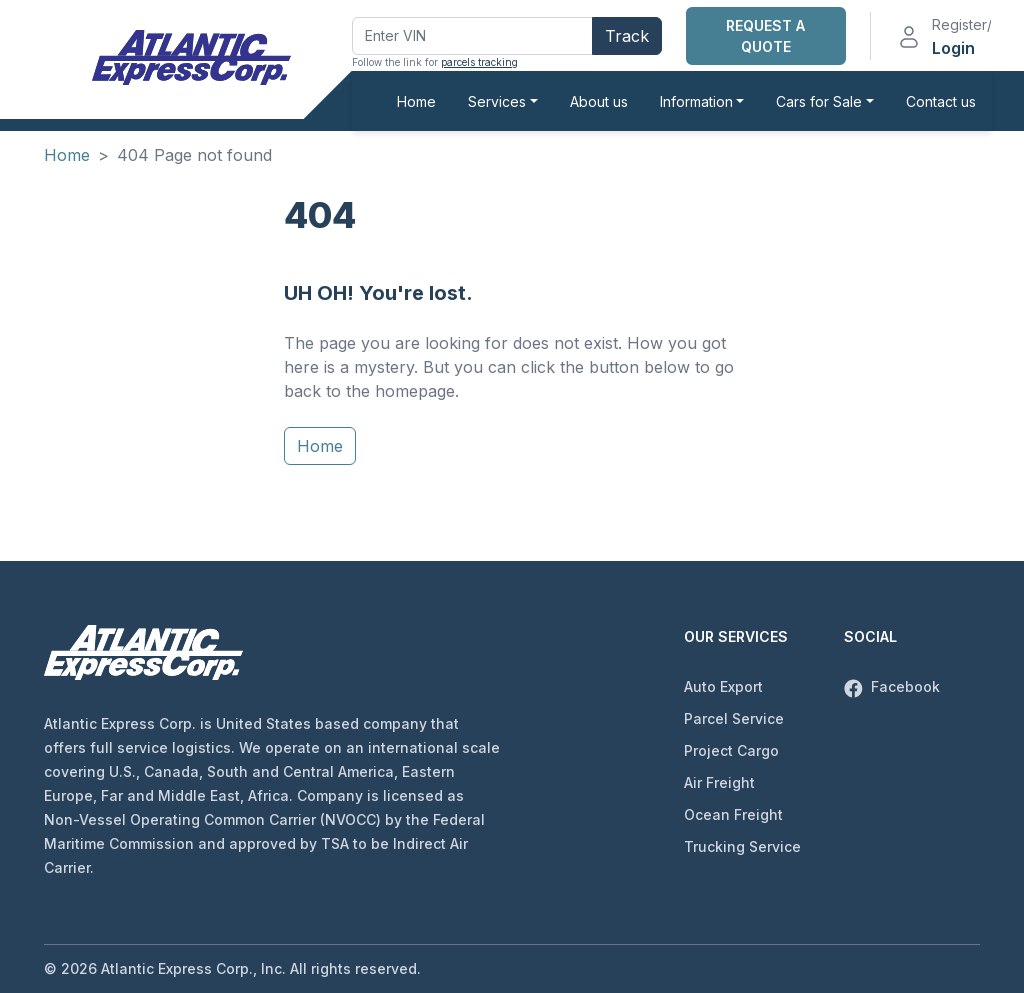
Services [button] (497, 101)
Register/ (962, 24)
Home (416, 101)
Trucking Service (742, 846)
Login (953, 48)
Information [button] (696, 101)
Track (627, 36)
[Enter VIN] (472, 36)
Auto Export (723, 686)
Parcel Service (734, 718)
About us (599, 101)
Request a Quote (765, 36)
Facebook (892, 686)
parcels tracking (479, 62)
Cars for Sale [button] (819, 101)
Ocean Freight (733, 814)
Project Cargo (731, 750)
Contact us (941, 101)
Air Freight (719, 782)
